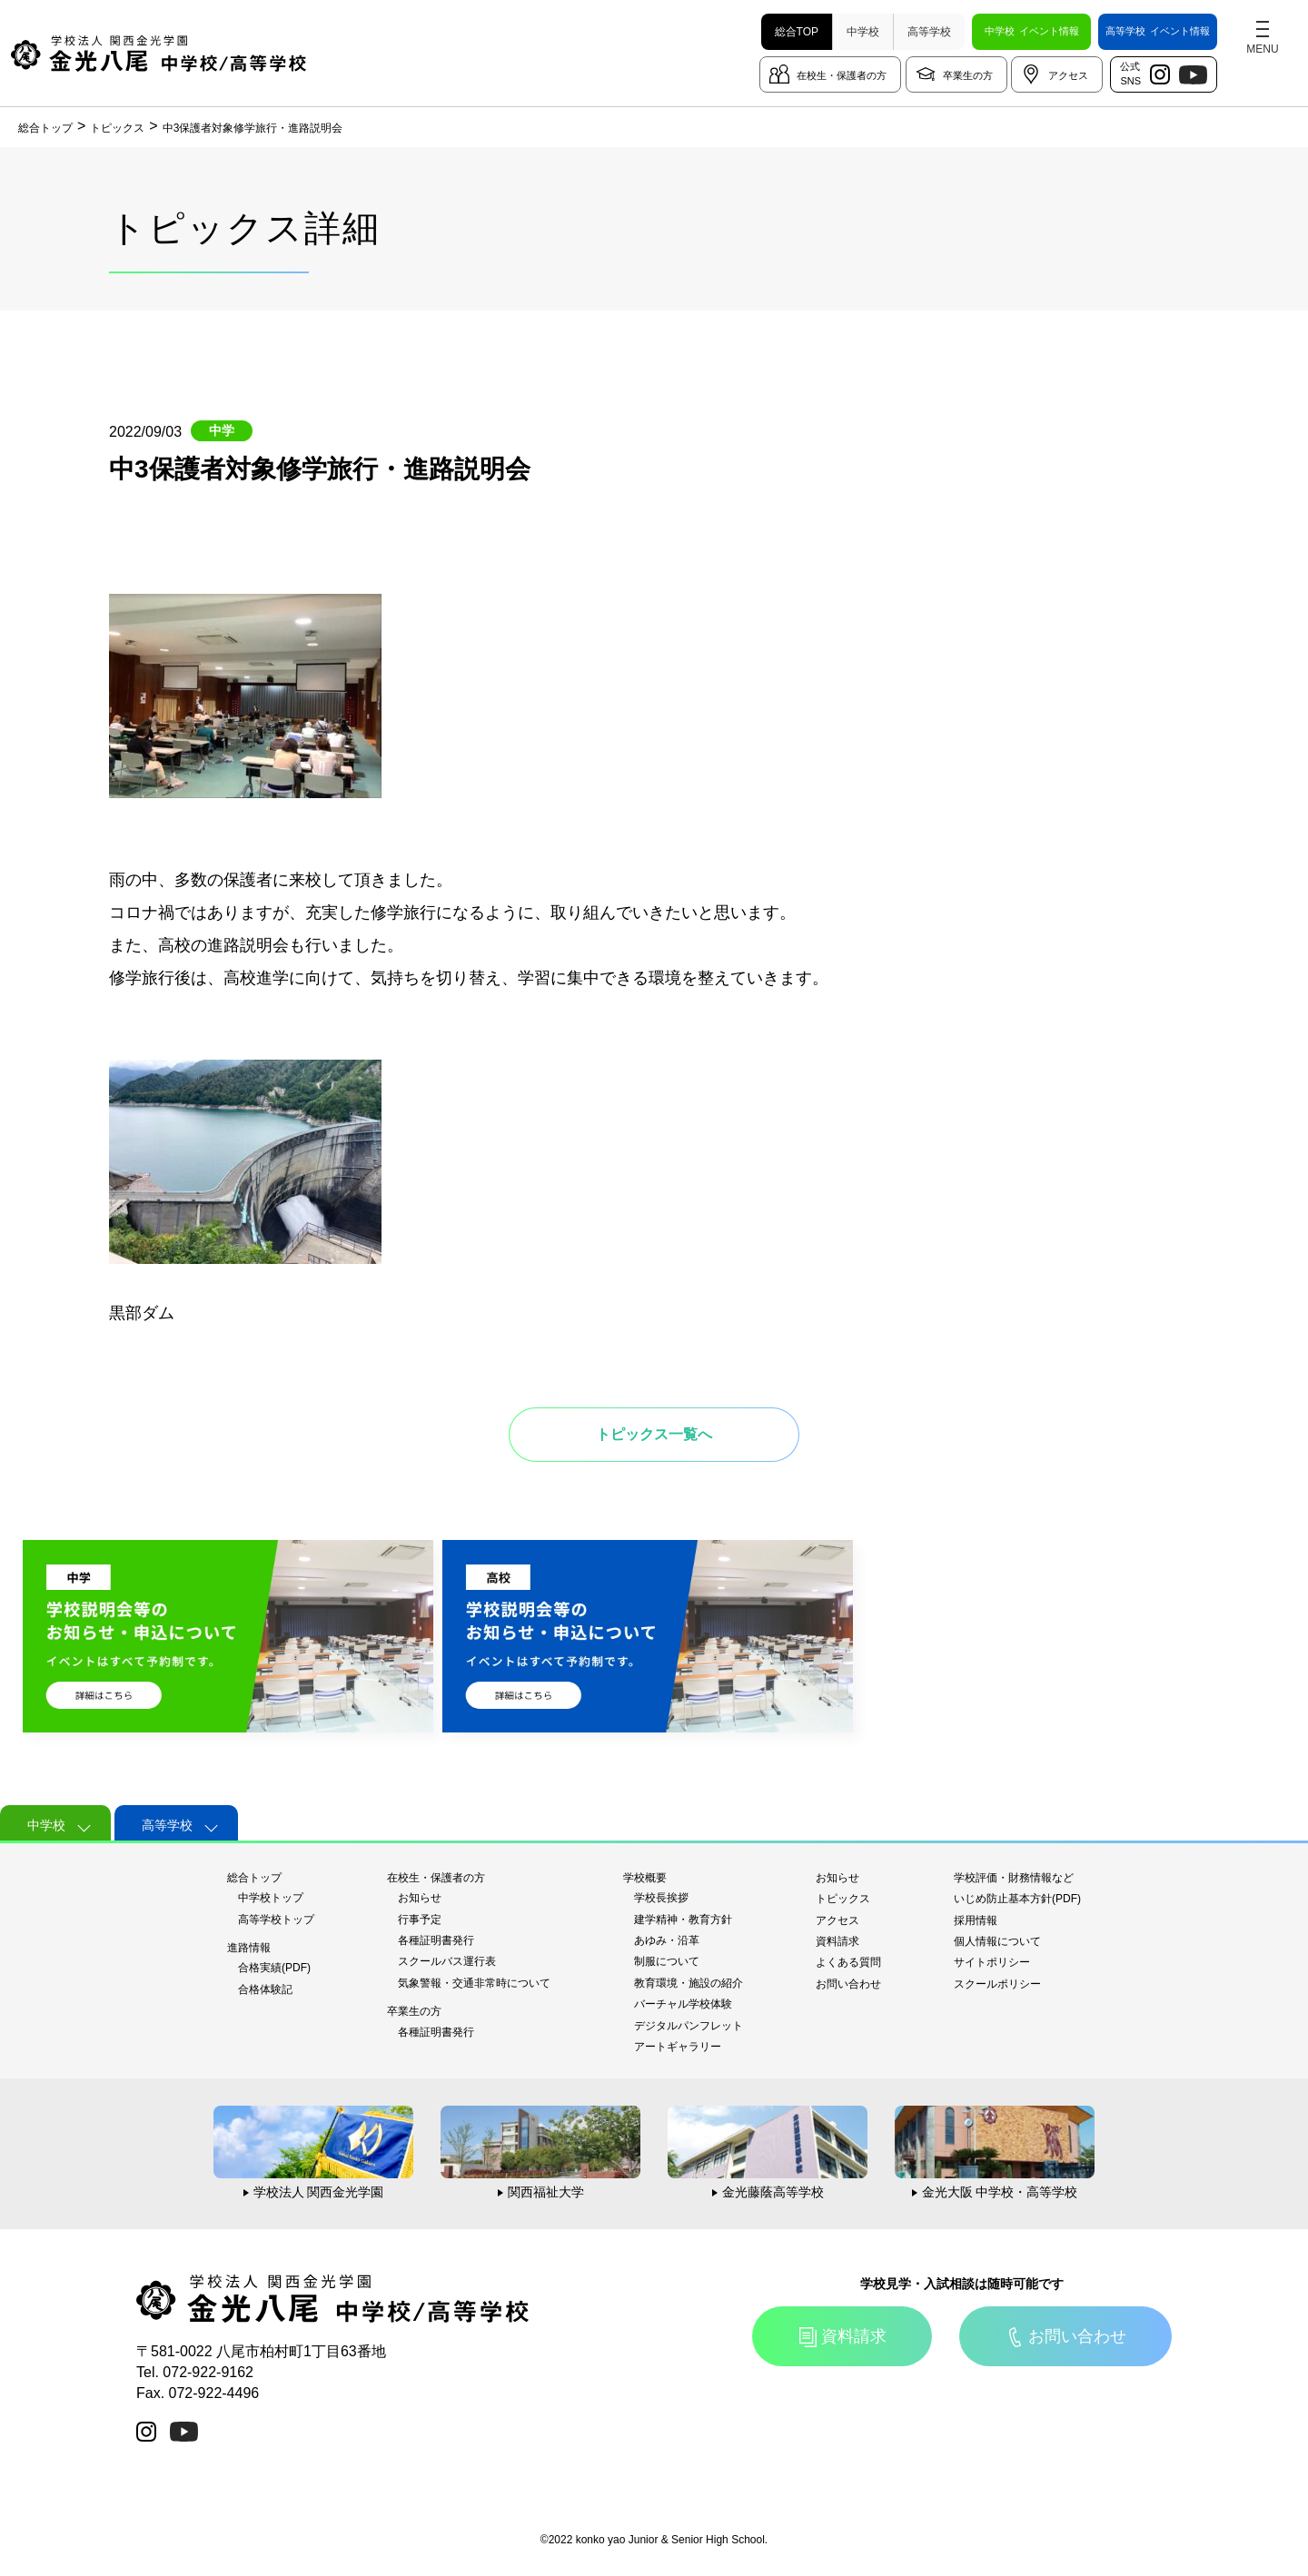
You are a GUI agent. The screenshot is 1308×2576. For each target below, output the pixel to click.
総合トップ (254, 1877)
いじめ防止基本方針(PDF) (1017, 1898)
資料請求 (837, 1941)
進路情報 (249, 1947)
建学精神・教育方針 (683, 1919)
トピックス (843, 1898)
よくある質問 (848, 1962)
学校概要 (645, 1877)
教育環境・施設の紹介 (688, 1983)
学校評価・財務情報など (1014, 1877)
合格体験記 (265, 1989)
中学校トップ (270, 1897)
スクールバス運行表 (447, 1961)
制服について (666, 1961)
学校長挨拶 (661, 1897)
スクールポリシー (997, 1984)
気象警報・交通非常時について (474, 1983)
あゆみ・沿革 (666, 1940)
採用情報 (975, 1920)
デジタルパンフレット (688, 2025)
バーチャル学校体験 (683, 2004)
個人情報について (997, 1941)
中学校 (863, 31)
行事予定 (419, 1919)
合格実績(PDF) (274, 1967)
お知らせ (419, 1897)
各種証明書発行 (436, 1940)
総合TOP (796, 31)
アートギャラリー (677, 2046)
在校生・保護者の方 (842, 75)
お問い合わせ (848, 1984)
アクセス (1068, 75)
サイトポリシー (992, 1962)
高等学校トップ (276, 1919)
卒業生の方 (968, 75)
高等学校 (929, 31)
